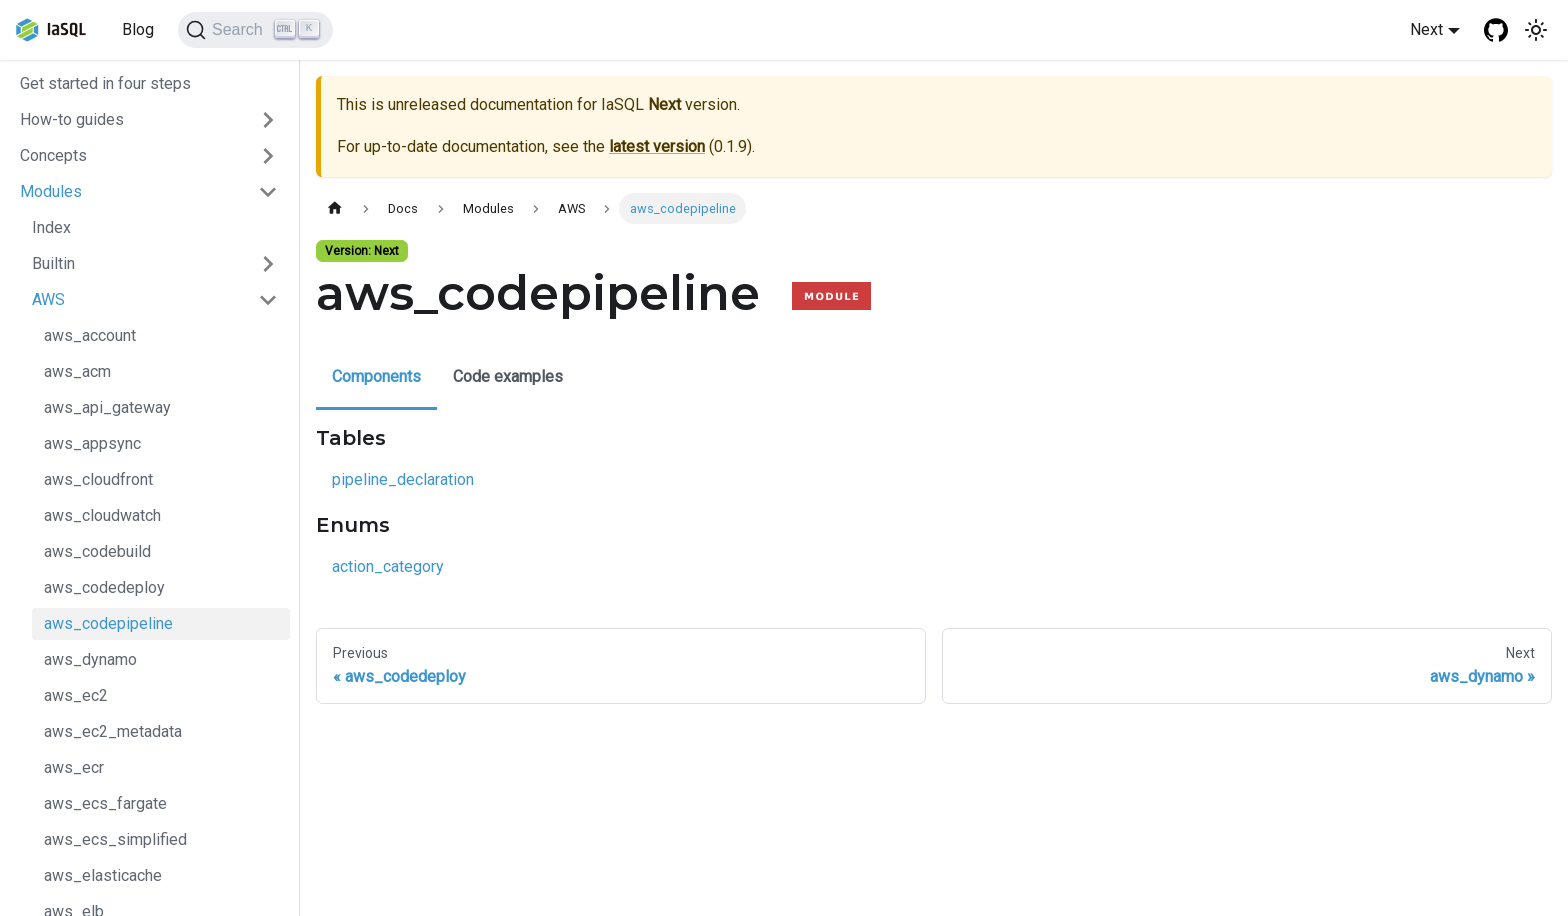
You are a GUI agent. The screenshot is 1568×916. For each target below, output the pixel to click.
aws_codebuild (97, 551)
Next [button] (1426, 29)
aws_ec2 (76, 695)
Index (51, 227)
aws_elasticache (103, 875)
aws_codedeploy (104, 587)
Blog (138, 29)
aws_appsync (92, 443)
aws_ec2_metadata (113, 731)
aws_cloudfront (98, 479)
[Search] (255, 30)
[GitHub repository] (1496, 30)
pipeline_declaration (403, 479)
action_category (388, 566)
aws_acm (77, 371)
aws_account (90, 335)
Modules (51, 191)
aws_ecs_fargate (105, 803)
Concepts (53, 155)
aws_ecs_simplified (115, 839)
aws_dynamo (90, 659)
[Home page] (335, 208)
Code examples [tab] (508, 376)
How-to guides (72, 119)
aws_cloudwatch (102, 515)
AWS (48, 299)
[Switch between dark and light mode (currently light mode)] (1536, 30)
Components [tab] (376, 376)
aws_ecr (74, 767)
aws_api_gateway (107, 407)
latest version (657, 146)
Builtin (53, 263)
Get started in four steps (105, 83)
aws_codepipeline (108, 623)
